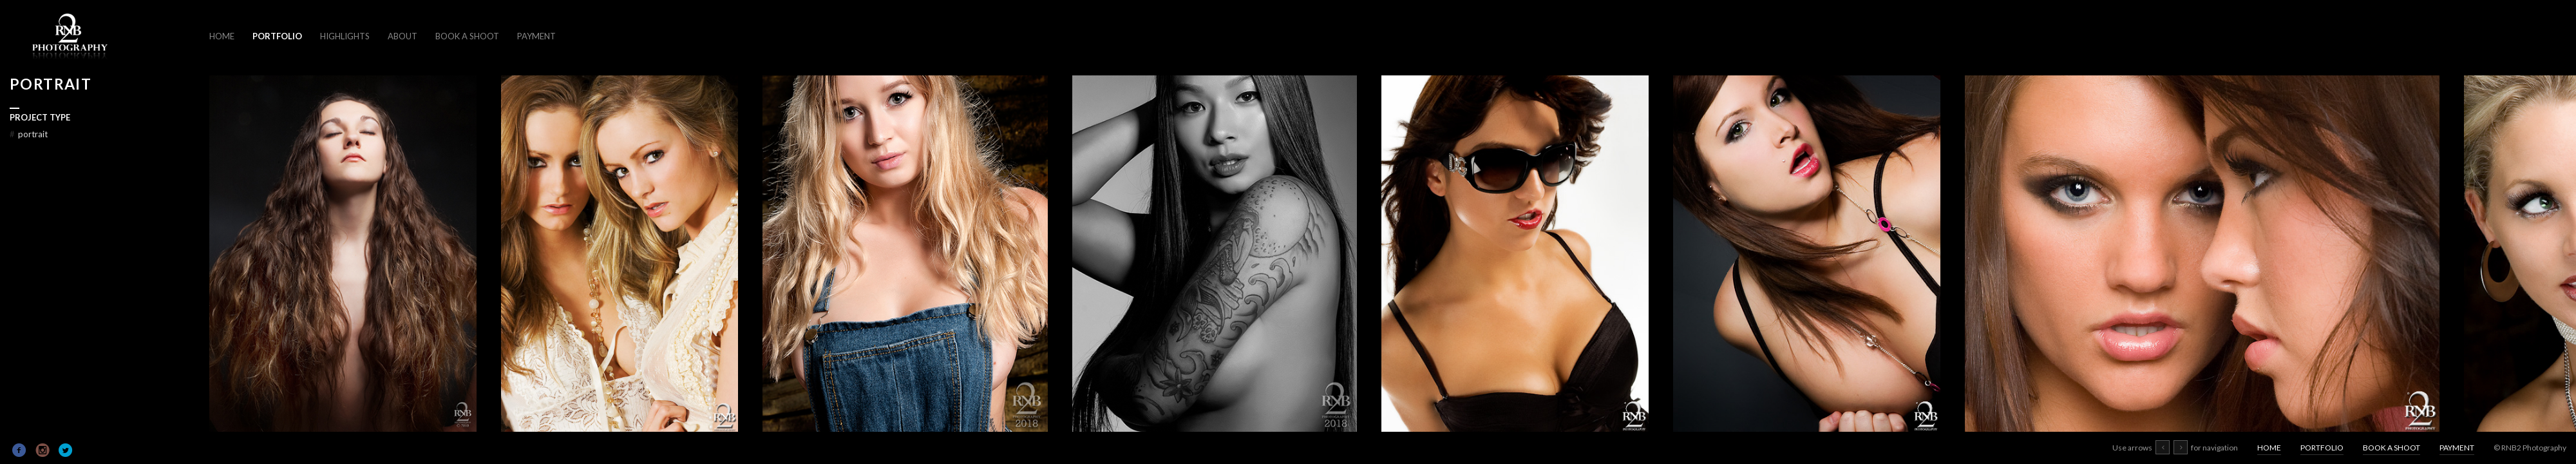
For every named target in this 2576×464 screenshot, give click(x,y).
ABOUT (402, 36)
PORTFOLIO (277, 36)
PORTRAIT (29, 134)
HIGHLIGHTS (345, 36)
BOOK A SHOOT (467, 36)
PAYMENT (536, 36)
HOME (221, 36)
